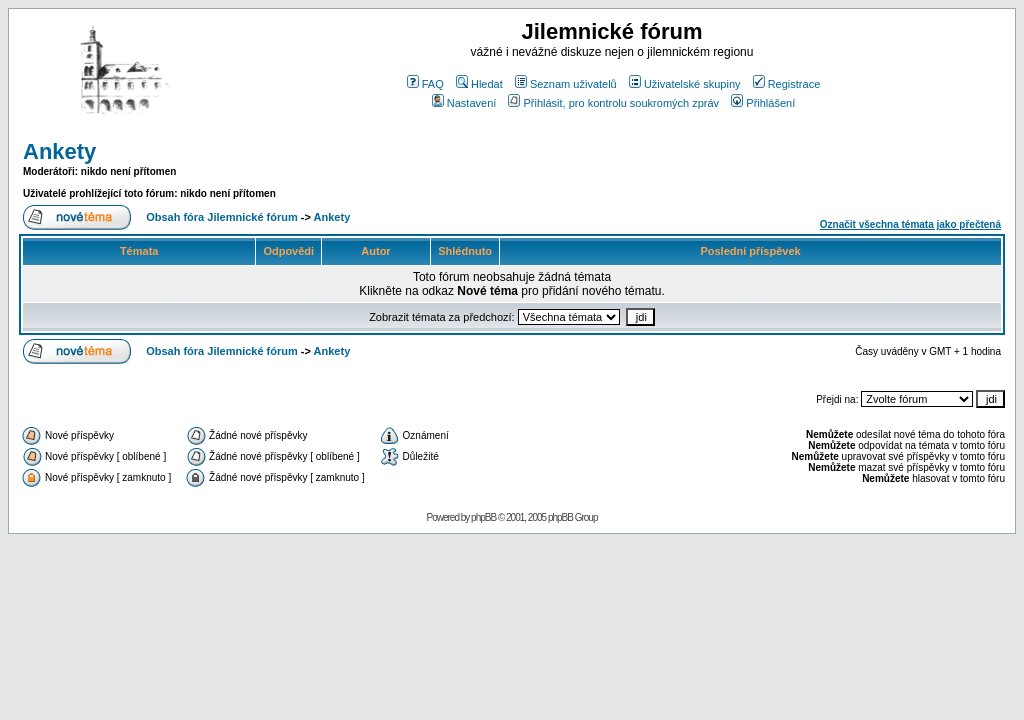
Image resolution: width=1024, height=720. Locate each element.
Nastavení (464, 103)
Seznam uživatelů (566, 84)
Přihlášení (763, 103)
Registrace (787, 84)
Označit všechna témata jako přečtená (910, 224)
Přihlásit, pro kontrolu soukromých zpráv (613, 103)
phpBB (483, 517)
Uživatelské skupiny (685, 84)
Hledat (479, 84)
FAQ (425, 84)
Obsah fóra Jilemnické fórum (222, 217)
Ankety (59, 151)
